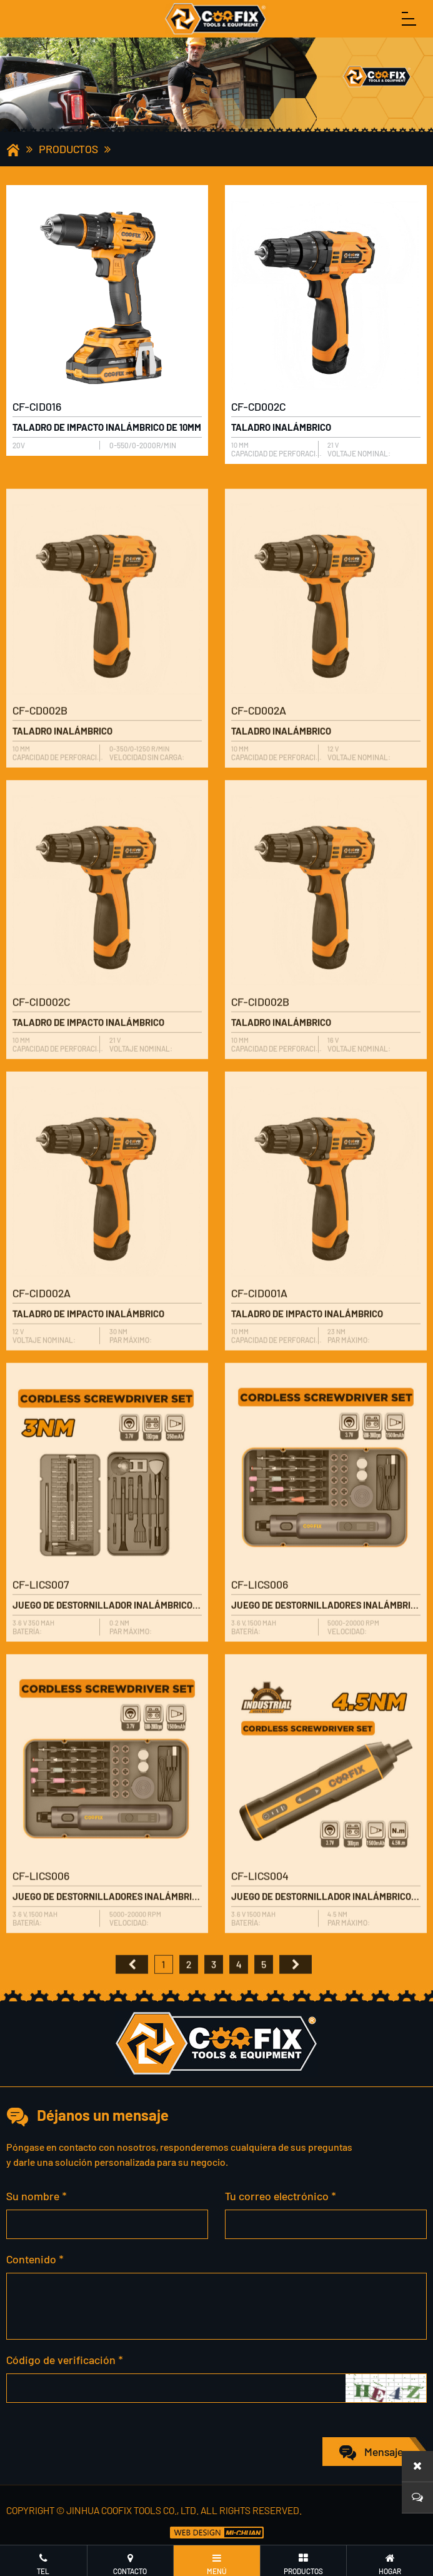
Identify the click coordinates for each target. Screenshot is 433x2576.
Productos (68, 149)
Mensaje (383, 2451)
